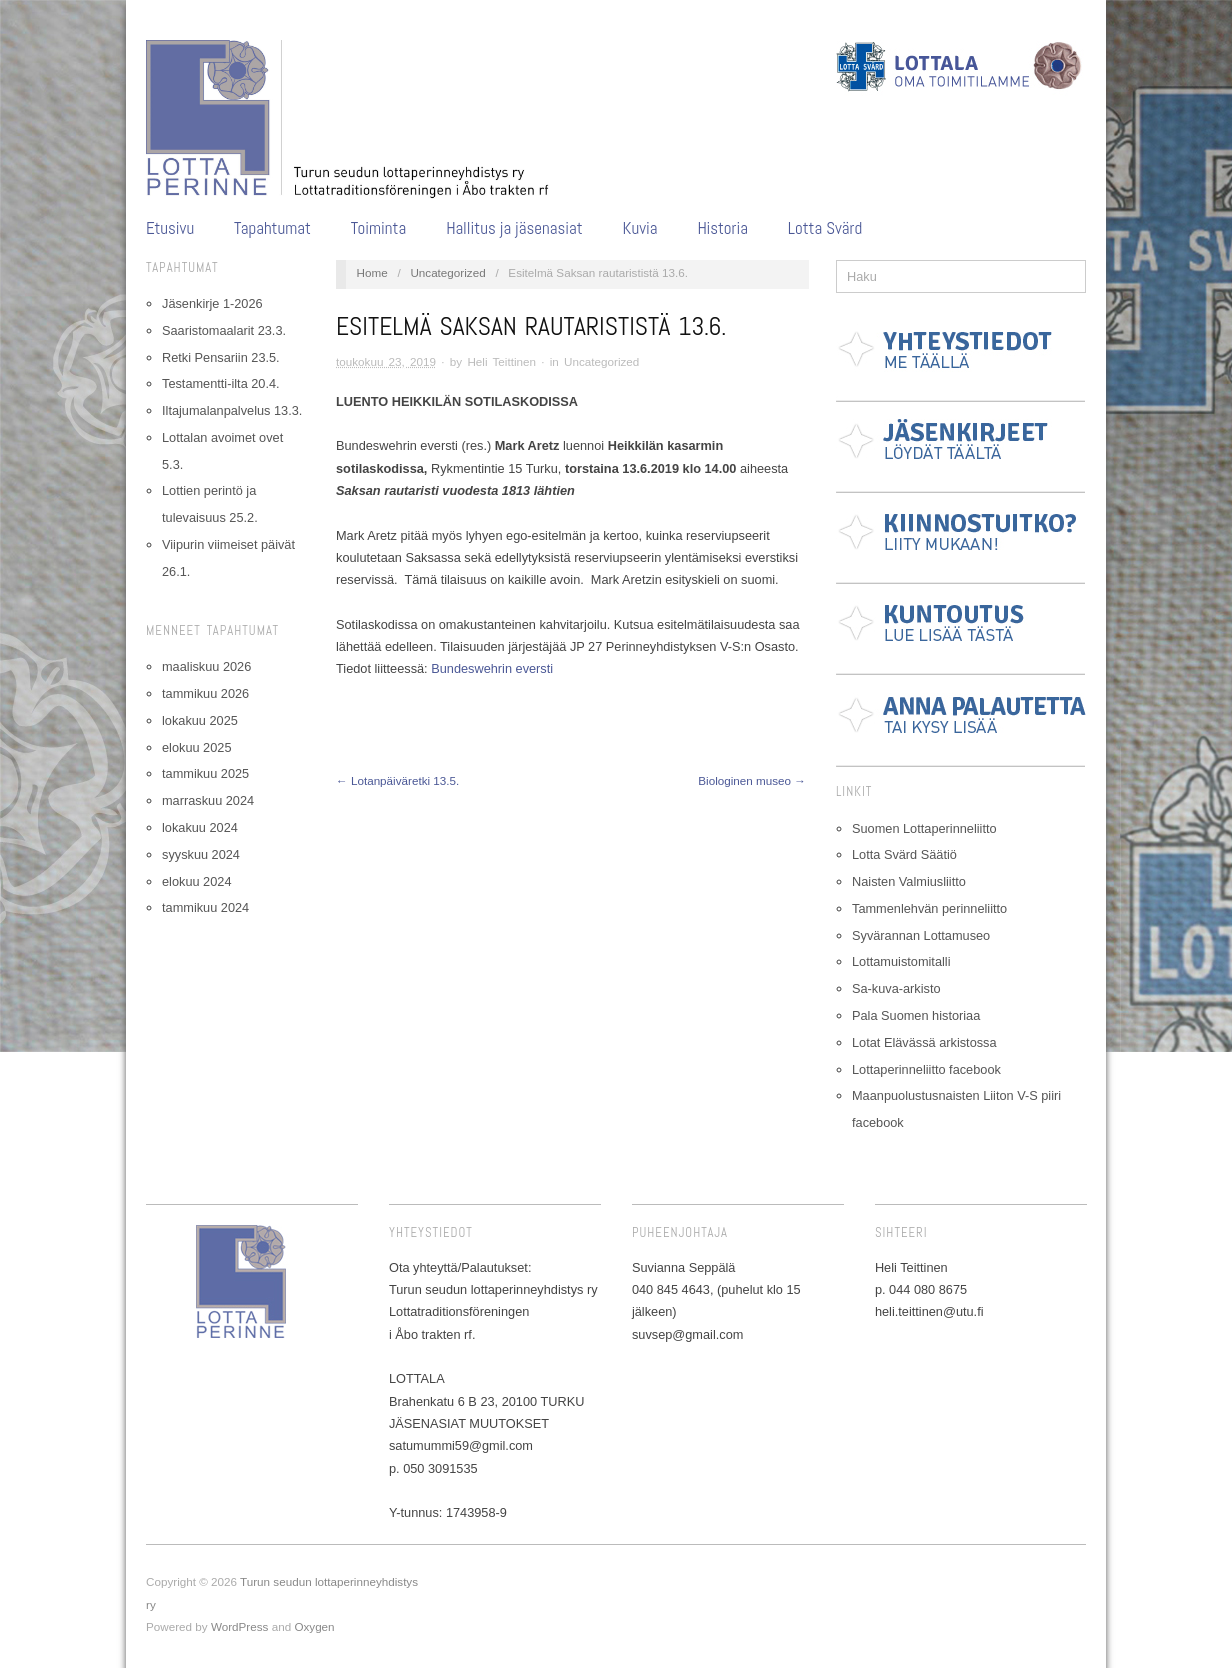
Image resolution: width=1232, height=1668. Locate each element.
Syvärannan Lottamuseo (921, 935)
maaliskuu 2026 (206, 666)
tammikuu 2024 (205, 907)
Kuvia (640, 228)
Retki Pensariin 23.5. (221, 357)
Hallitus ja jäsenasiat (514, 228)
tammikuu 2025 (205, 773)
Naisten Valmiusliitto (909, 881)
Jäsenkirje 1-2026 (212, 303)
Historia (722, 228)
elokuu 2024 (196, 881)
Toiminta (378, 228)
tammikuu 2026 (205, 693)
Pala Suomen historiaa (916, 1015)
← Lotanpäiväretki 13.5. (397, 780)
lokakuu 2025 (200, 720)
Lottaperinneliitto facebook (926, 1069)
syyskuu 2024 (201, 854)
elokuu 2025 (196, 747)
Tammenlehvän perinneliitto (929, 908)
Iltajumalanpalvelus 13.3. (232, 410)
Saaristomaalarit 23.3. (224, 330)
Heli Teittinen (501, 361)
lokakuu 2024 (200, 827)
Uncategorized (447, 272)
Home (372, 272)
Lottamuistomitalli (901, 961)
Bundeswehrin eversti (492, 668)
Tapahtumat (272, 228)
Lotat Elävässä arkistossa (924, 1042)
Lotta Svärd (825, 228)
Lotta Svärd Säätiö (904, 854)
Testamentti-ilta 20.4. (221, 383)
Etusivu (170, 228)
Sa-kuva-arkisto (896, 988)
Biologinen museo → (752, 780)
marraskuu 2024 (208, 800)
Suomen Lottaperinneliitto (924, 828)
